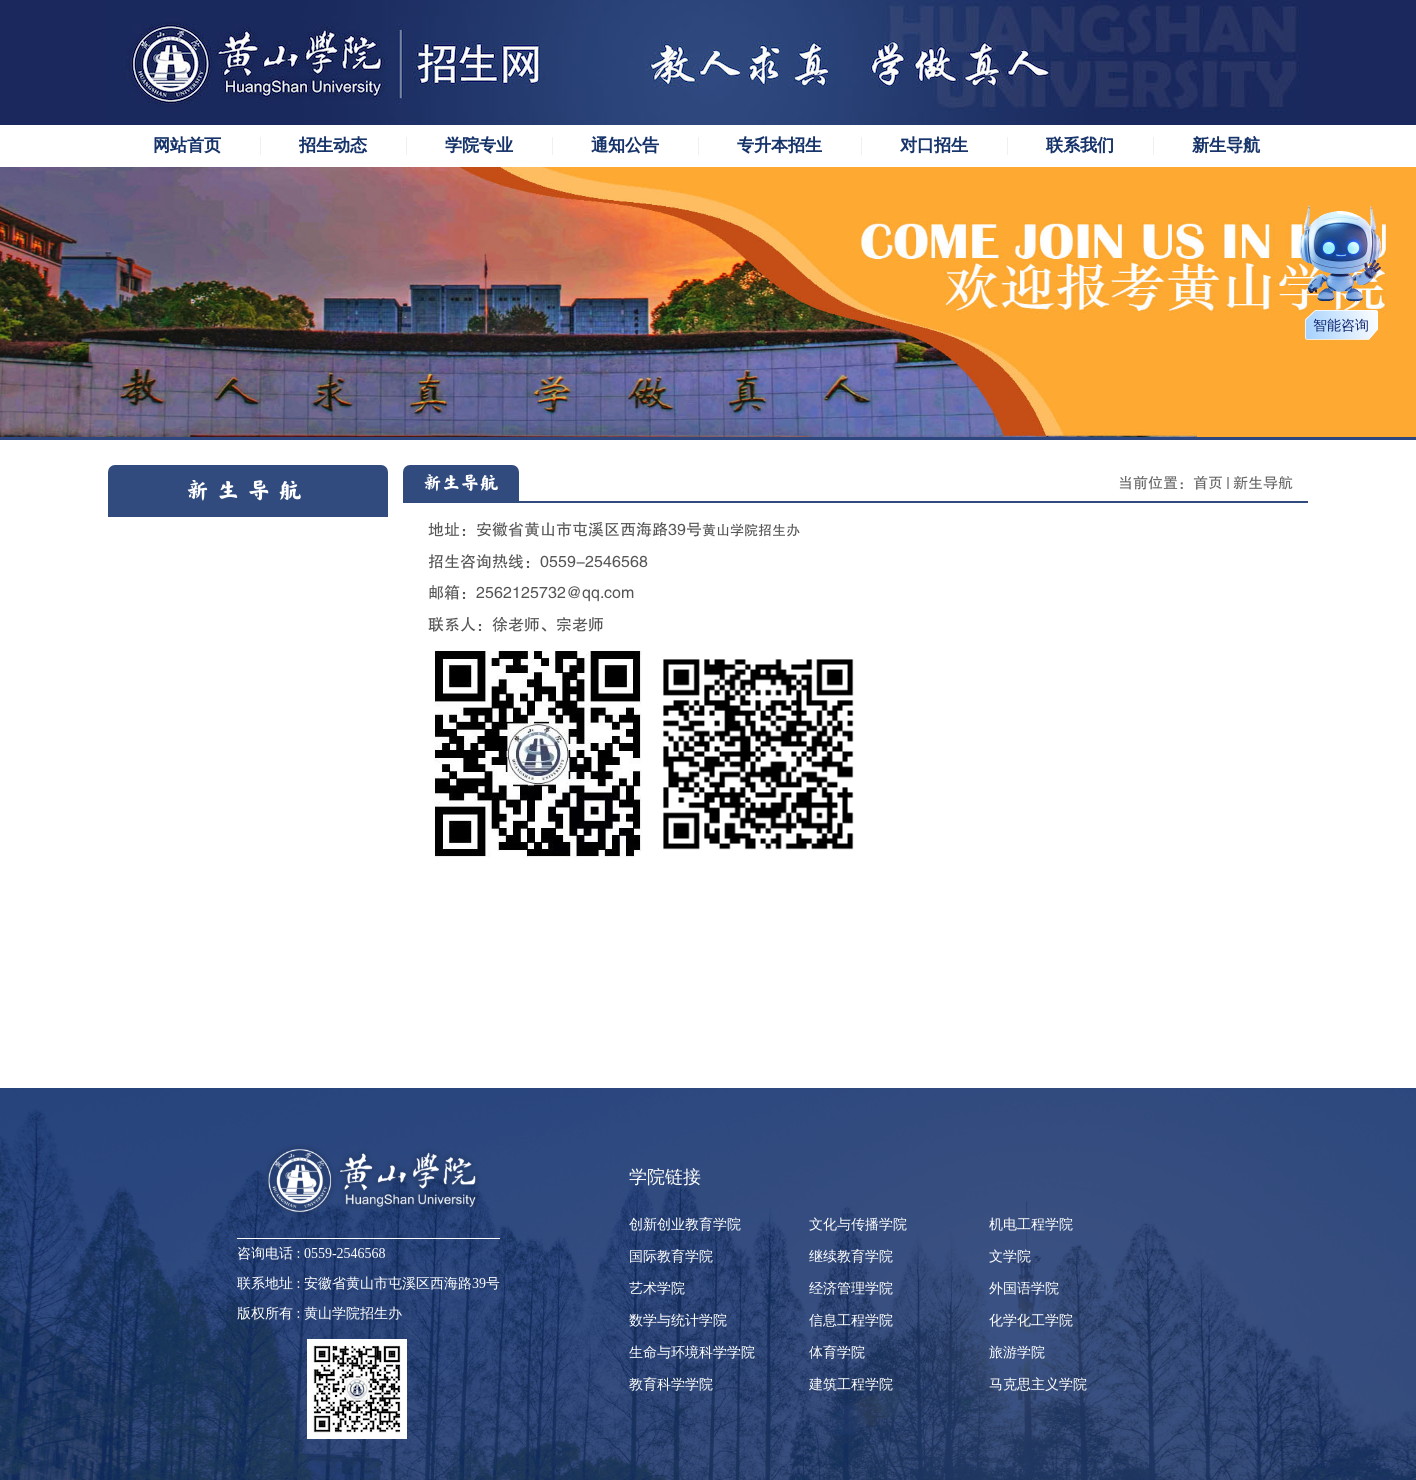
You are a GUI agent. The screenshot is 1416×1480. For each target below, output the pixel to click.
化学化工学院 (1031, 1320)
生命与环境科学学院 (692, 1352)
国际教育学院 (671, 1256)
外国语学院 (1024, 1288)
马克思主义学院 (1038, 1384)
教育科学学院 (671, 1384)
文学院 (1010, 1256)
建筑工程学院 (851, 1384)
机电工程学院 (1031, 1224)
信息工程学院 (851, 1320)
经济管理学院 (851, 1288)
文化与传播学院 (858, 1224)
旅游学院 (1017, 1352)
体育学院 (837, 1352)
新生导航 (1263, 483)
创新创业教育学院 (685, 1224)
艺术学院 (657, 1288)
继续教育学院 (851, 1256)
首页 (1208, 483)
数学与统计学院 (678, 1320)
